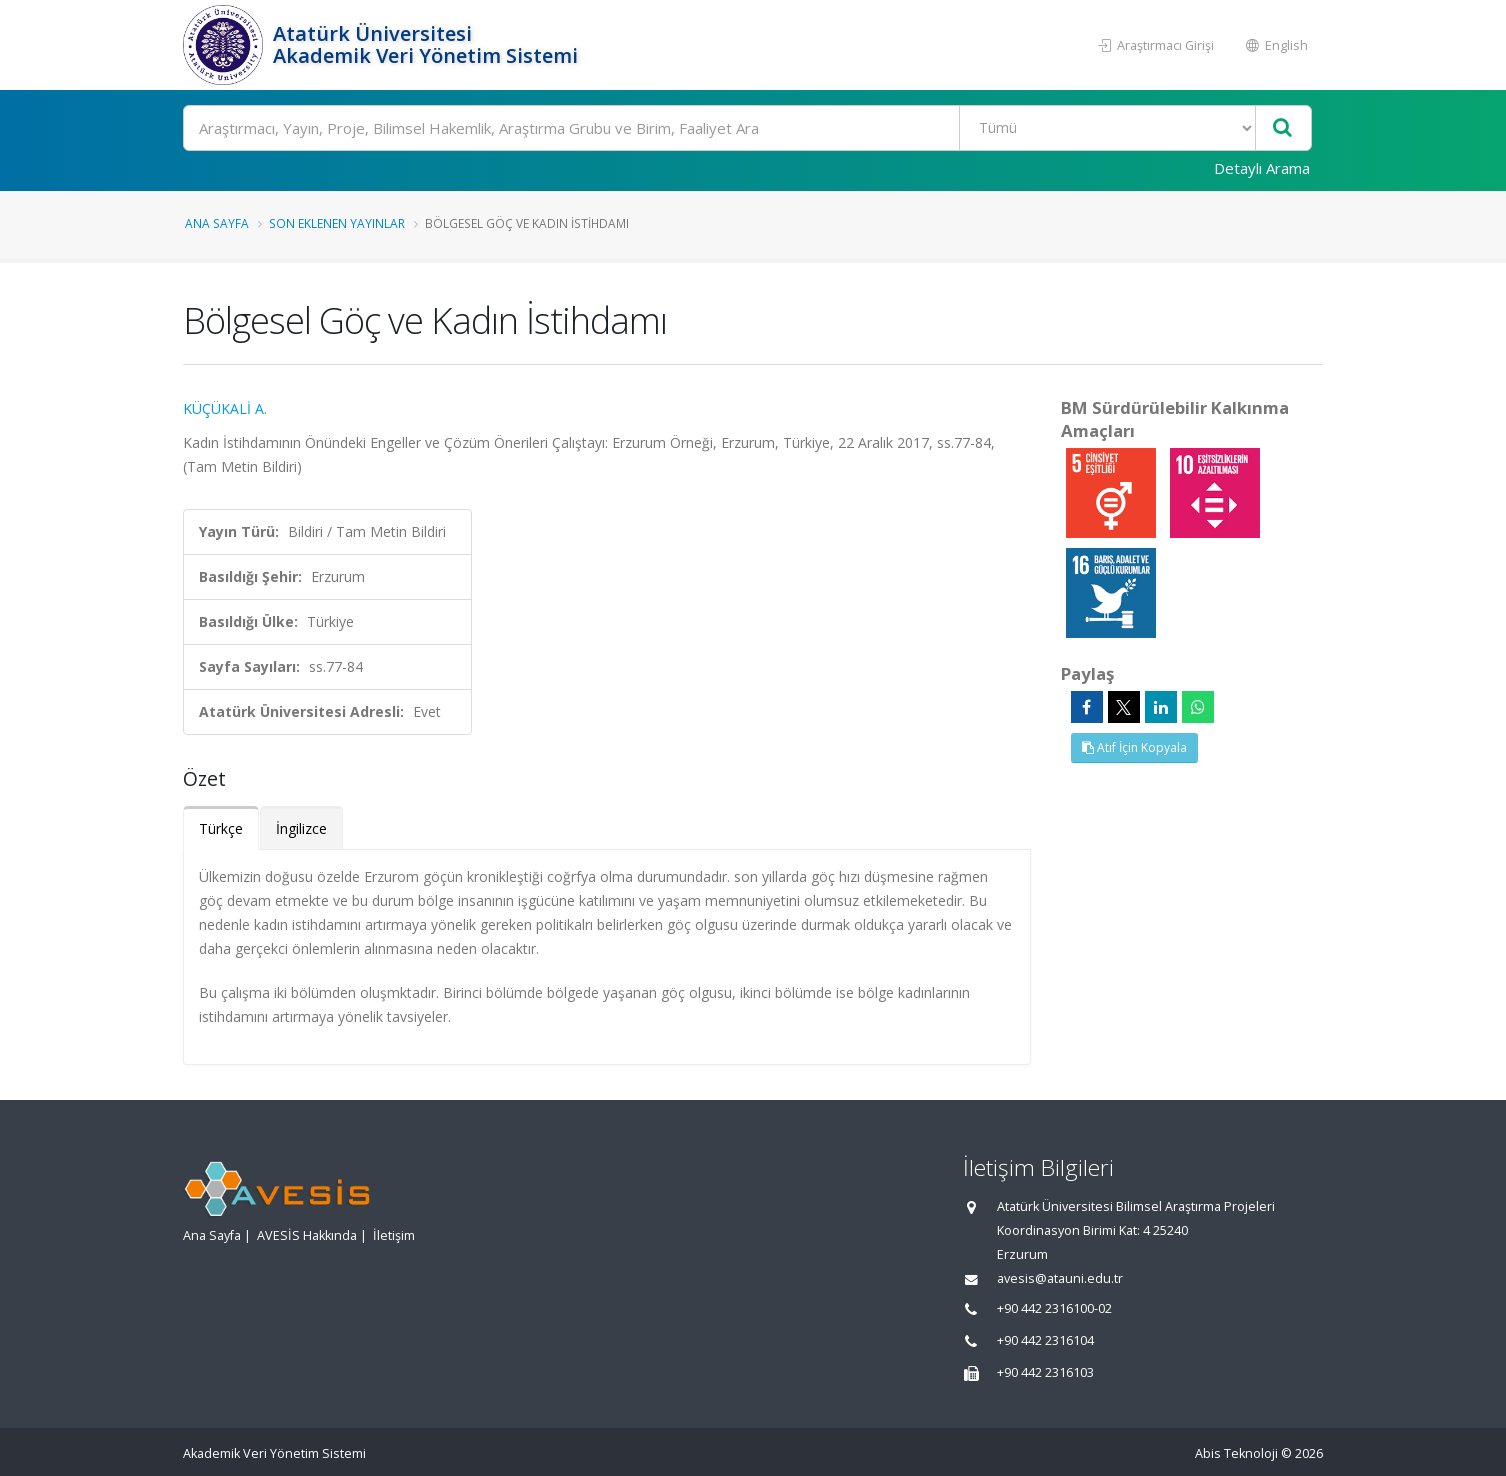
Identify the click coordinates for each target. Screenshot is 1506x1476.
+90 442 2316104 (1045, 1340)
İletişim (394, 1235)
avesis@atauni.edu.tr (1060, 1278)
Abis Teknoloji (1236, 1453)
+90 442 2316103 (1045, 1372)
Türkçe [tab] (221, 828)
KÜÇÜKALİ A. (225, 408)
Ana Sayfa (217, 223)
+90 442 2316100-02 (1054, 1308)
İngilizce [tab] (301, 828)
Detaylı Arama (1262, 168)
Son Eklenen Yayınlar (337, 223)
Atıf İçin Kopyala (1134, 747)
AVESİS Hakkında (307, 1235)
